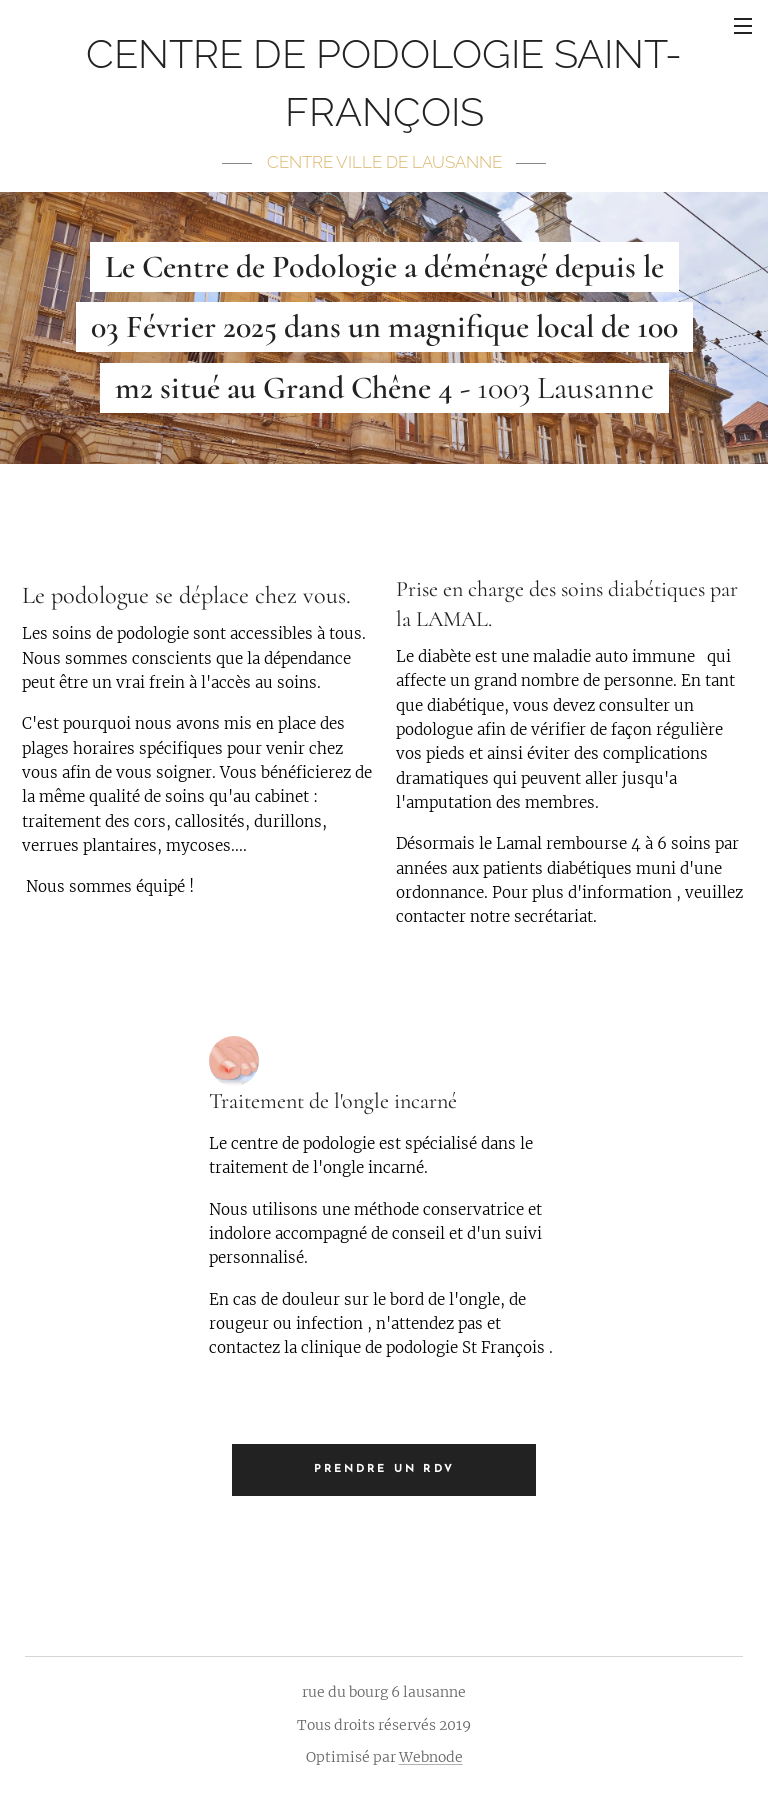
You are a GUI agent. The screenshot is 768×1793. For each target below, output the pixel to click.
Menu (743, 26)
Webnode (431, 1757)
